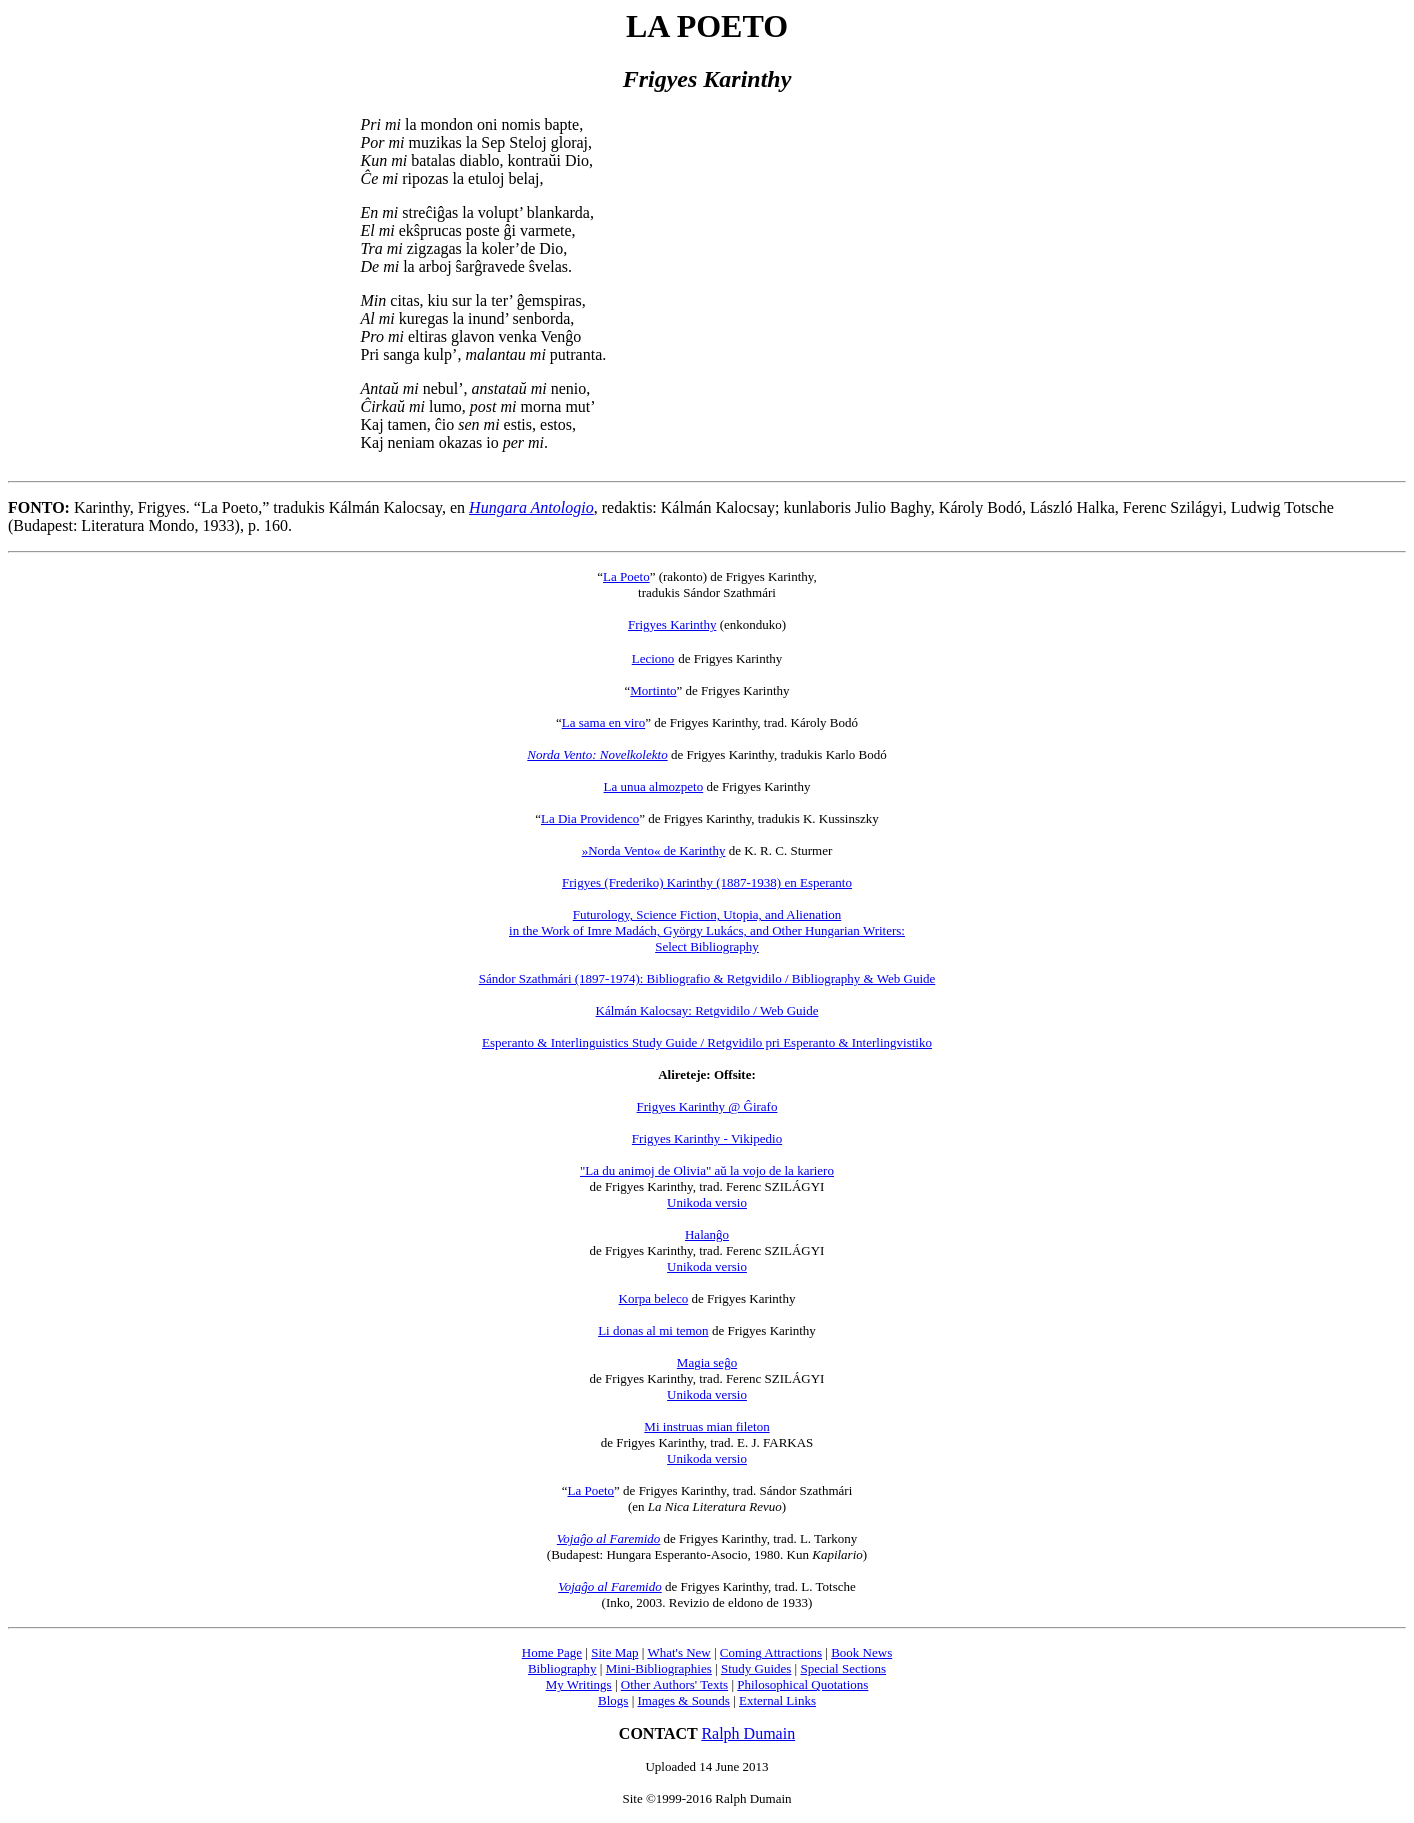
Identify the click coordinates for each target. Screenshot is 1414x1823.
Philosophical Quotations (802, 1684)
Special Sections (843, 1668)
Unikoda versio (707, 1202)
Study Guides (756, 1668)
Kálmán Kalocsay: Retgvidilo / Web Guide (707, 1010)
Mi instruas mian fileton (706, 1426)
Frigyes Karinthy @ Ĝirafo (707, 1106)
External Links (777, 1700)
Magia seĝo (707, 1362)
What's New (678, 1652)
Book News (861, 1652)
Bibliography (562, 1668)
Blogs (613, 1700)
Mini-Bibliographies (659, 1668)
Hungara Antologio (531, 507)
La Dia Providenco (590, 818)
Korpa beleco (654, 1298)
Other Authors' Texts (674, 1684)
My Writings (579, 1684)
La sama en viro (603, 722)
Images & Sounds (683, 1700)
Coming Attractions (771, 1652)
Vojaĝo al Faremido (609, 1538)
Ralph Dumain (748, 1733)
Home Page (552, 1652)
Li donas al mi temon (653, 1330)
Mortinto (653, 690)
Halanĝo (707, 1234)
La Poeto (626, 576)
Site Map (614, 1652)
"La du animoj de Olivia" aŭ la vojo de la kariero (707, 1170)
